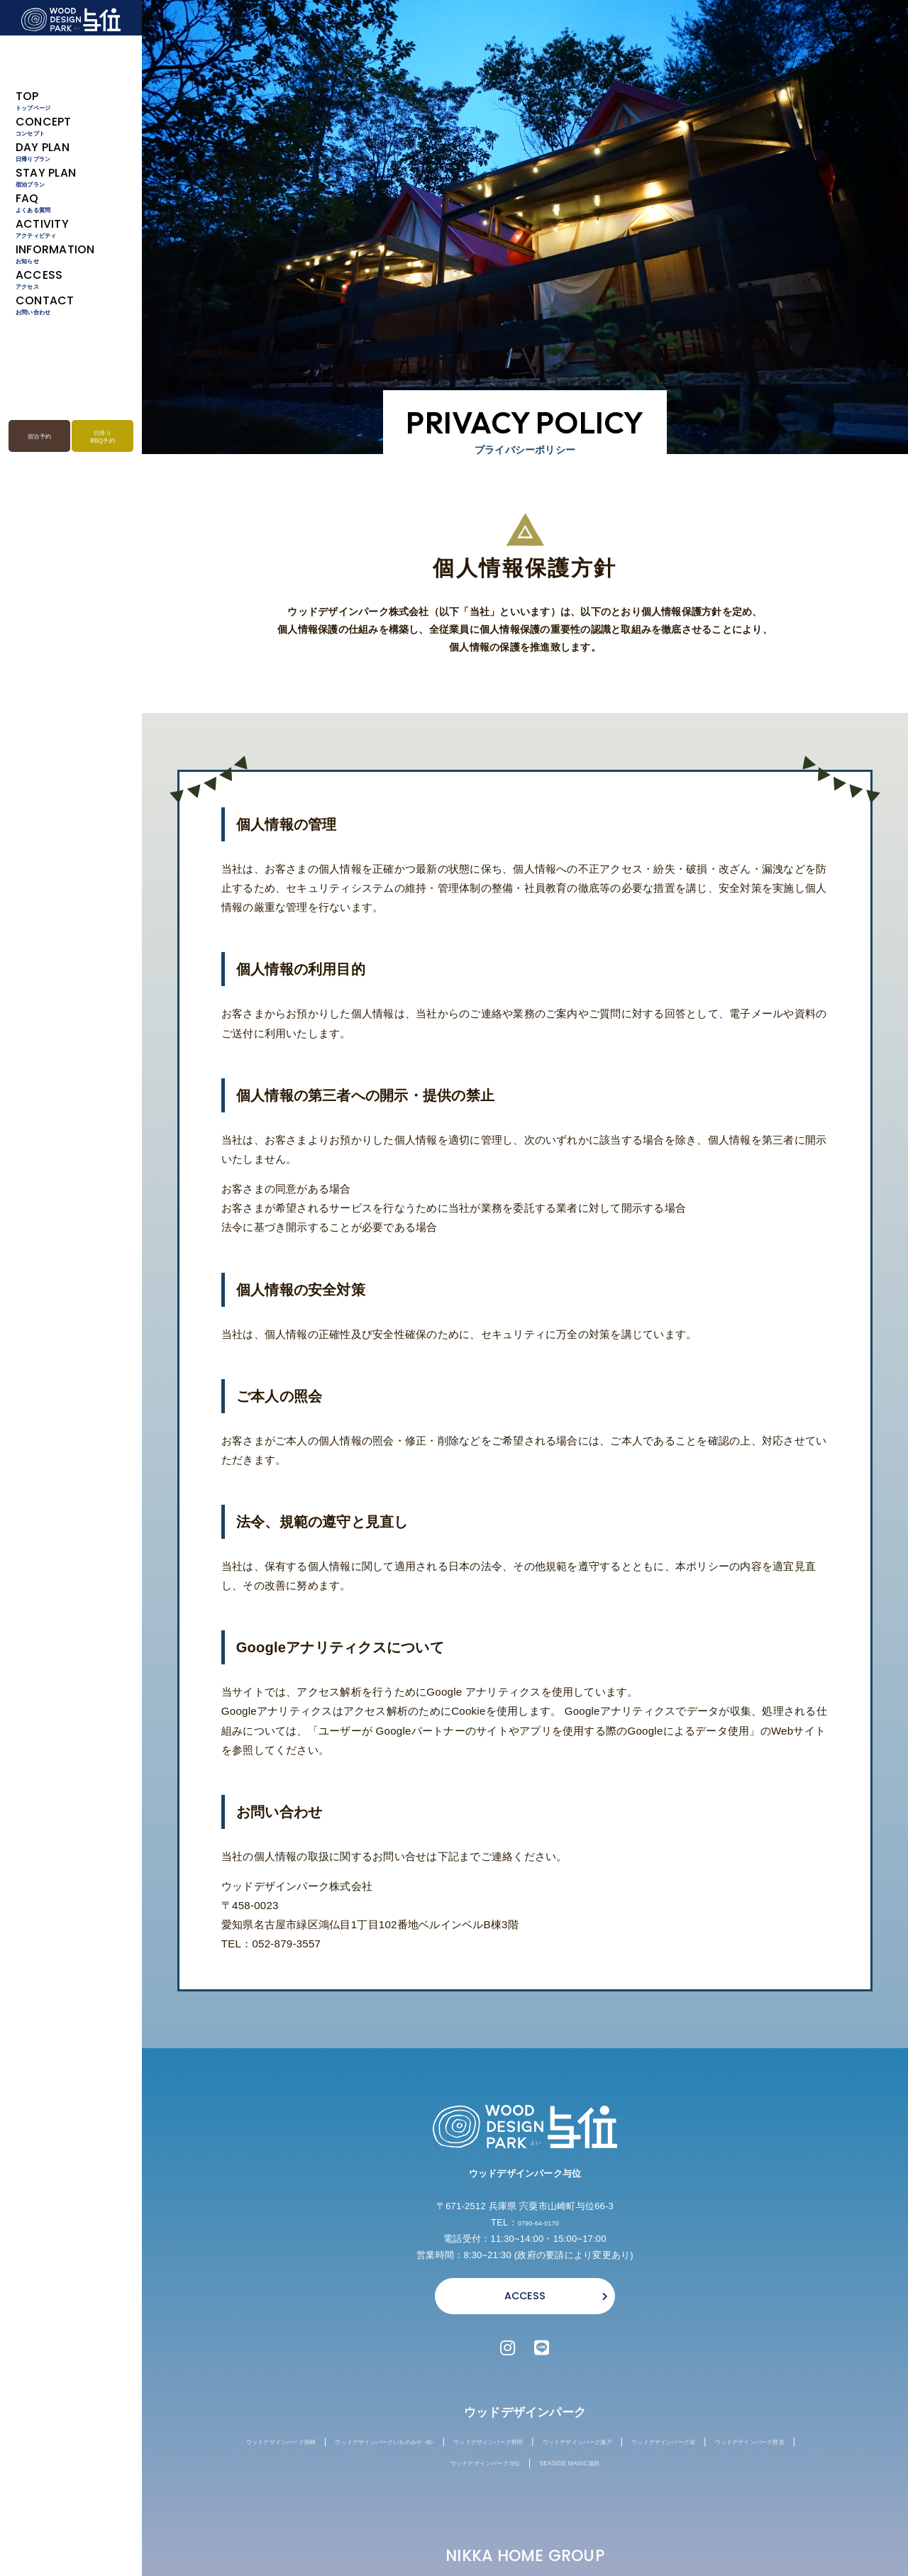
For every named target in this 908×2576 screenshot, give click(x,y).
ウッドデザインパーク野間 (604, 2447)
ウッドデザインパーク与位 (596, 2469)
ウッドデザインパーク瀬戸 (736, 2447)
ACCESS (525, 2296)
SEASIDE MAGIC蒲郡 (718, 2469)
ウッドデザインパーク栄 (336, 2469)
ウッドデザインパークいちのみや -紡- (449, 2447)
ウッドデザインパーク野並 (463, 2469)
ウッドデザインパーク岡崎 (294, 2447)
